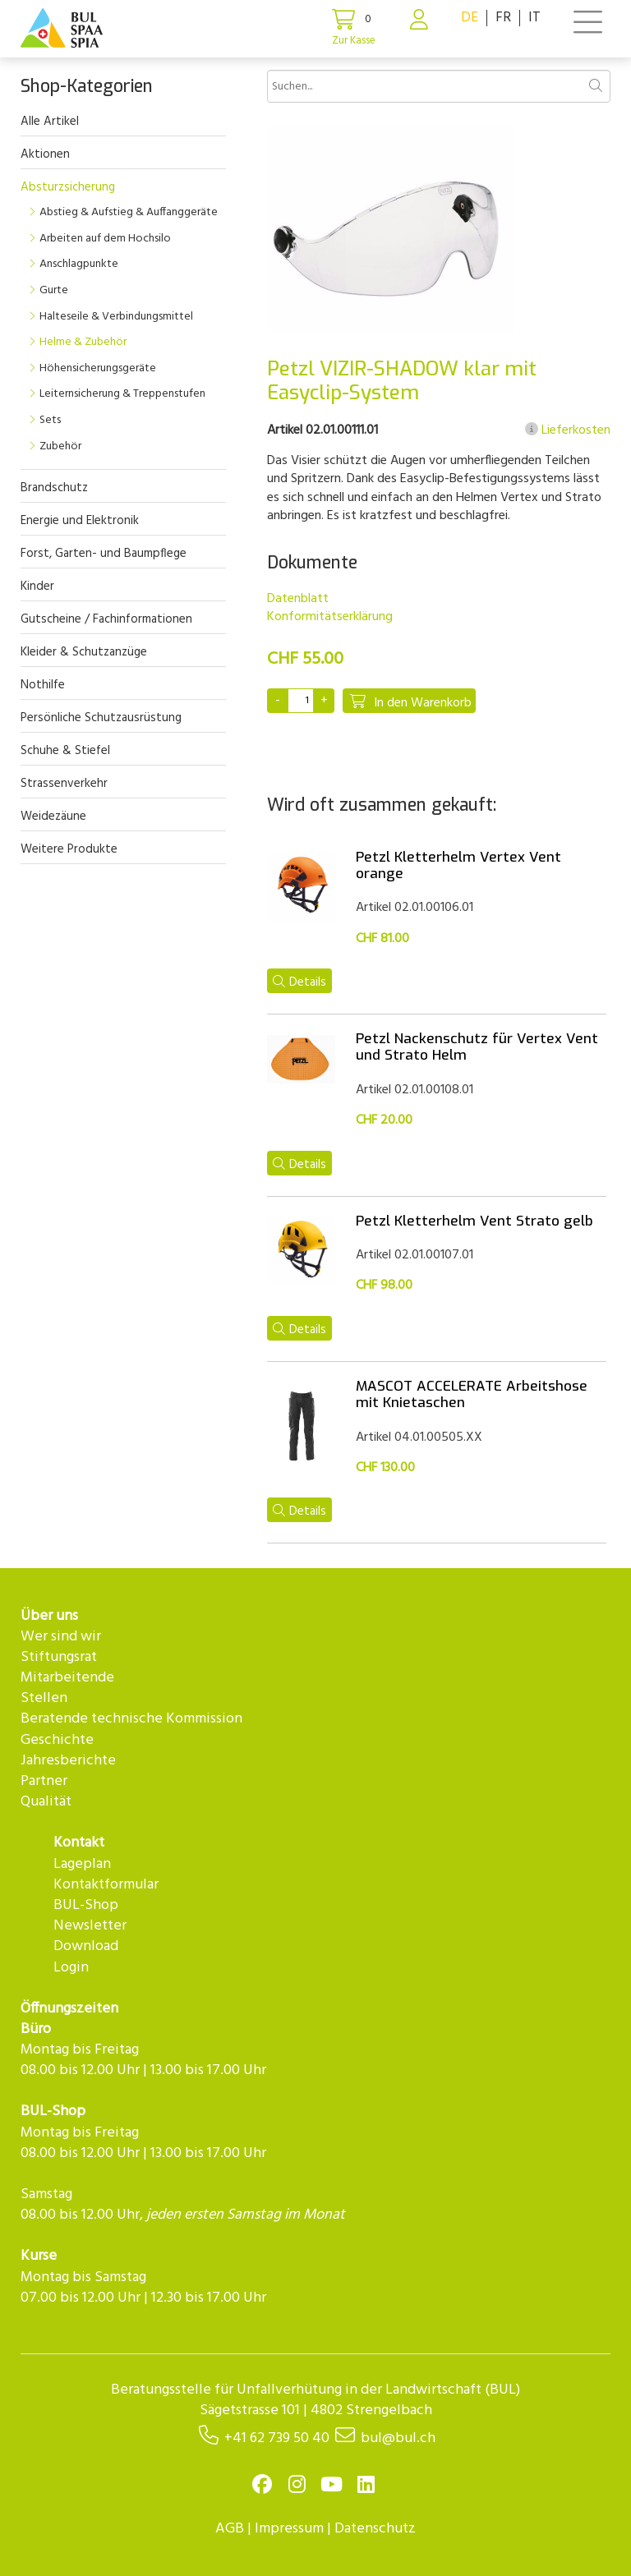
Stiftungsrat (59, 1657)
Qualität (46, 1802)
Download (85, 1946)
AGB (229, 2529)
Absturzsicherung (68, 187)
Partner (44, 1781)
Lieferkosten (567, 430)
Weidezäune (53, 816)
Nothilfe (43, 685)
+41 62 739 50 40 (276, 2438)
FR (503, 18)
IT (534, 18)
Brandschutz (54, 488)
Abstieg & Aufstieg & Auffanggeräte (128, 212)
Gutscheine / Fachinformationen (106, 619)
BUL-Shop (85, 1905)
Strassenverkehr (64, 784)
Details (299, 982)
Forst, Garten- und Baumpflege (104, 554)
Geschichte (57, 1740)
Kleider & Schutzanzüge (84, 652)
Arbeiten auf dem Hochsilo (105, 238)
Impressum (289, 2529)
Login (71, 1968)
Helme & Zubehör (83, 342)
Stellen (44, 1698)
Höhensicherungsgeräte (97, 368)
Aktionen (45, 154)
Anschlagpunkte (78, 264)
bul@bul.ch (398, 2438)
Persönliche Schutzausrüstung (101, 718)
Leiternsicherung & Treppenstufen (122, 393)
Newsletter (90, 1926)
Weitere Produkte (69, 849)
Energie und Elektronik (80, 521)
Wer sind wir (61, 1637)
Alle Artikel (50, 121)
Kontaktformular (106, 1885)
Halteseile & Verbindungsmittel (116, 316)
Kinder (37, 586)
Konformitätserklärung (330, 617)
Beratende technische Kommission (131, 1719)
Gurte (53, 290)
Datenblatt (298, 599)
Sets (50, 420)
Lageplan (82, 1864)
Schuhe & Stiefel (65, 751)
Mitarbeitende (67, 1678)
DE (469, 18)
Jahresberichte (68, 1761)
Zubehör (60, 446)
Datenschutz (375, 2529)
